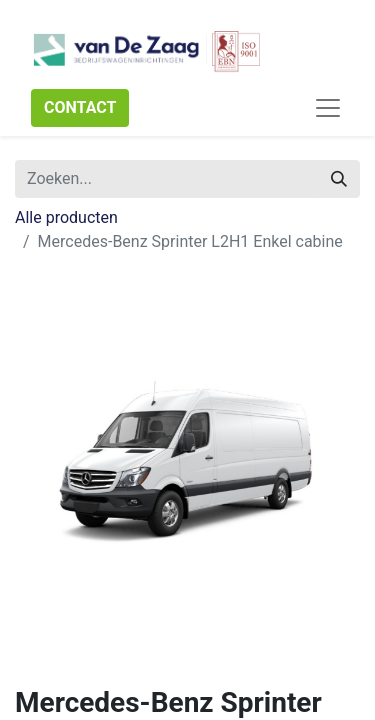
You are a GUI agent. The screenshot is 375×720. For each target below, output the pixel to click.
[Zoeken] (339, 179)
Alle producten (66, 217)
